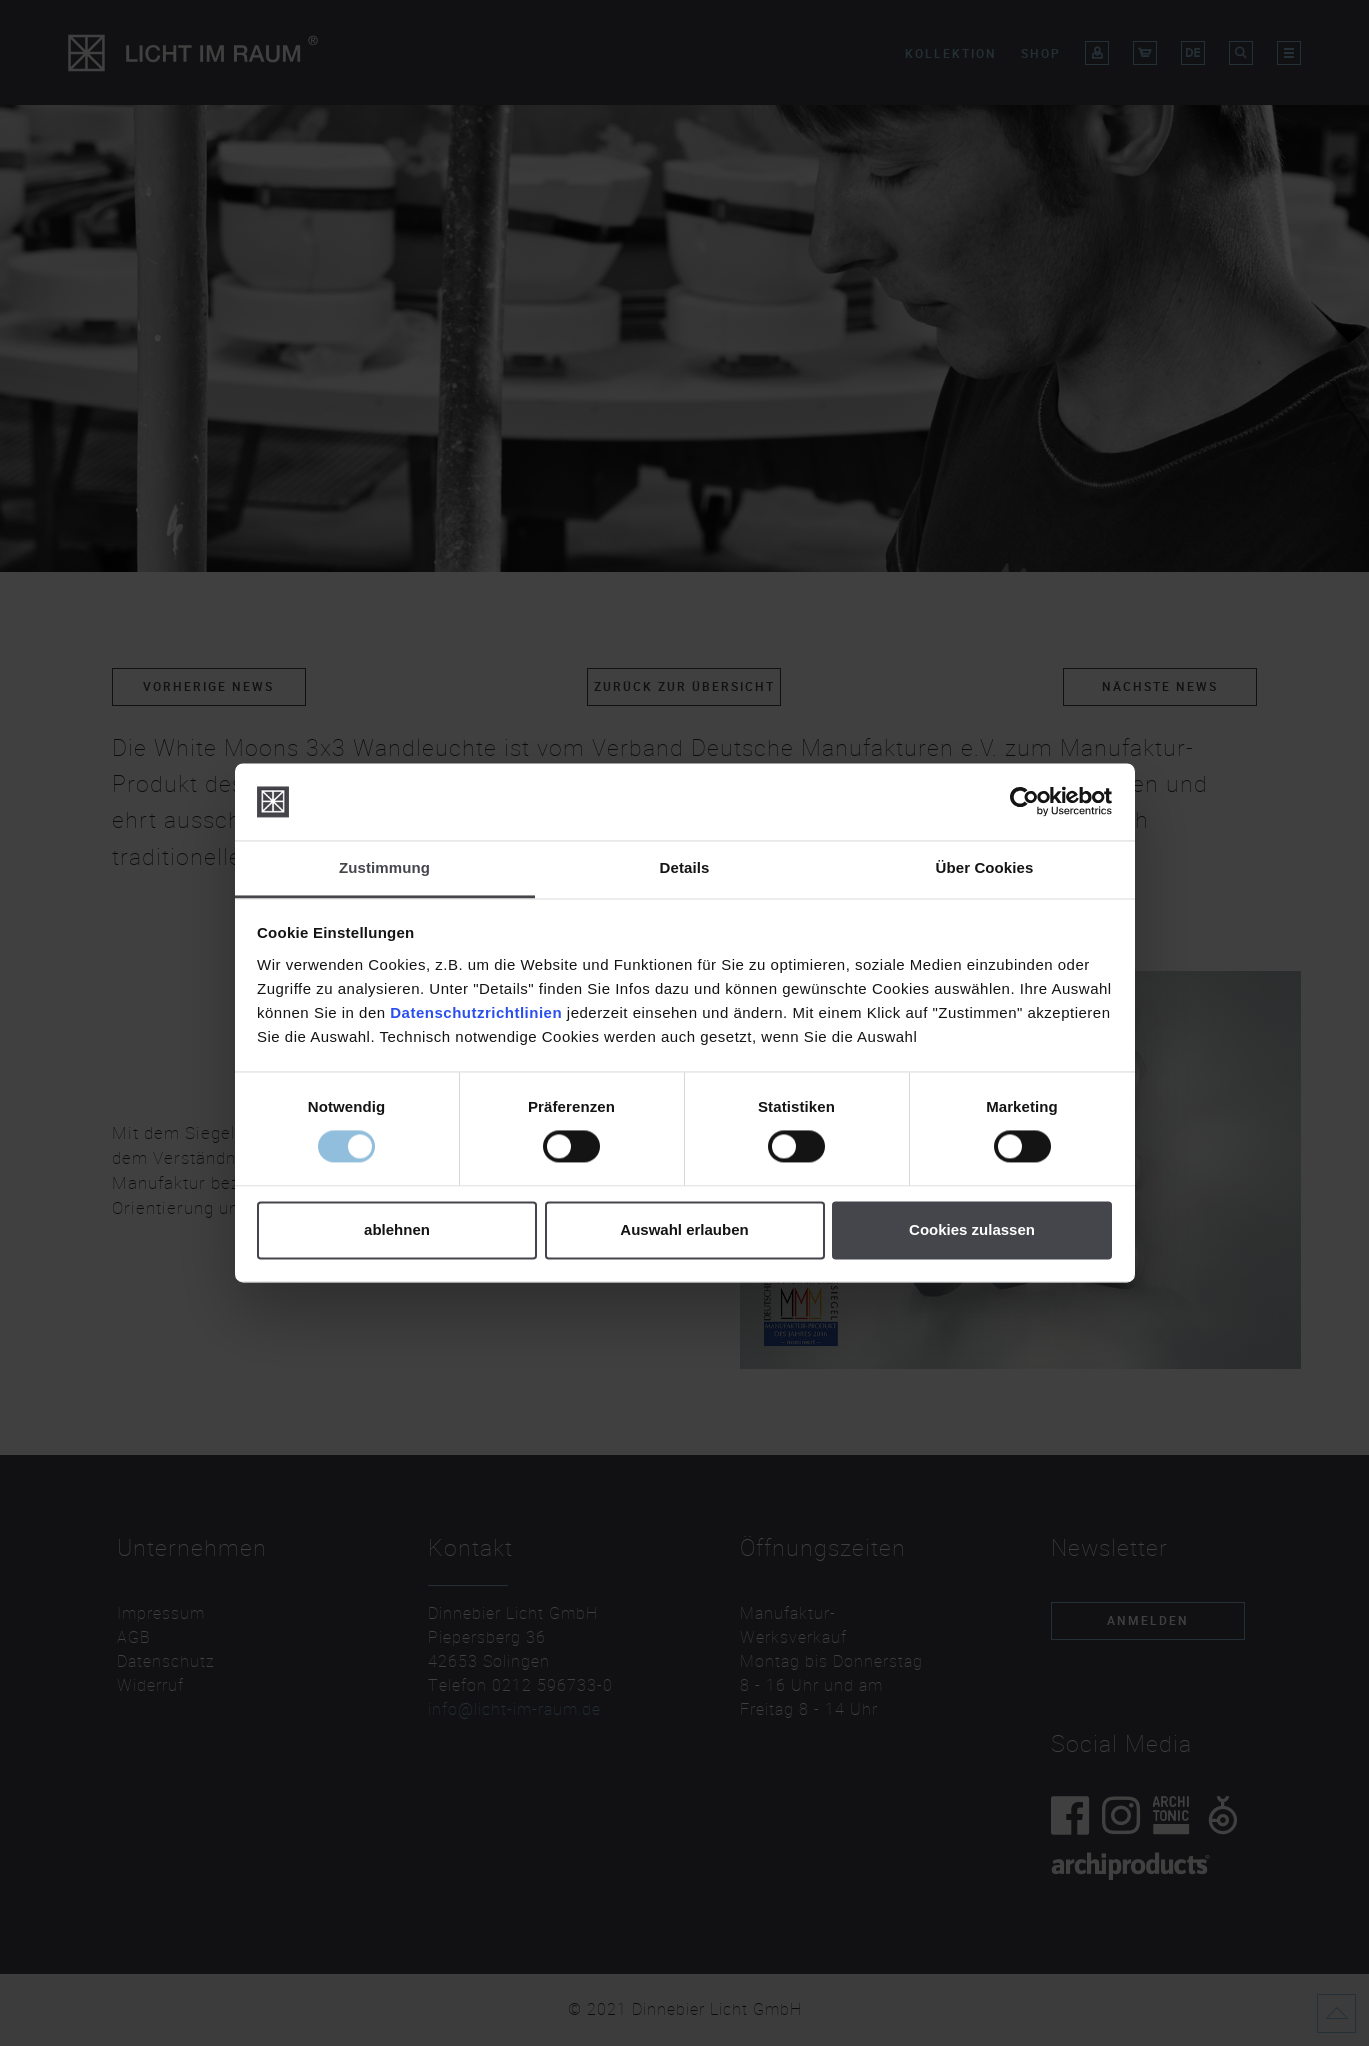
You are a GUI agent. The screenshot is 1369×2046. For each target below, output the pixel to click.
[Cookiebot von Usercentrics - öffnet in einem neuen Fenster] (1024, 802)
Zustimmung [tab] (384, 867)
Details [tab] (685, 867)
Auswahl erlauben (684, 1229)
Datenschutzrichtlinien (476, 1012)
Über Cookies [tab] (985, 867)
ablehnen (397, 1229)
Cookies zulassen (972, 1229)
